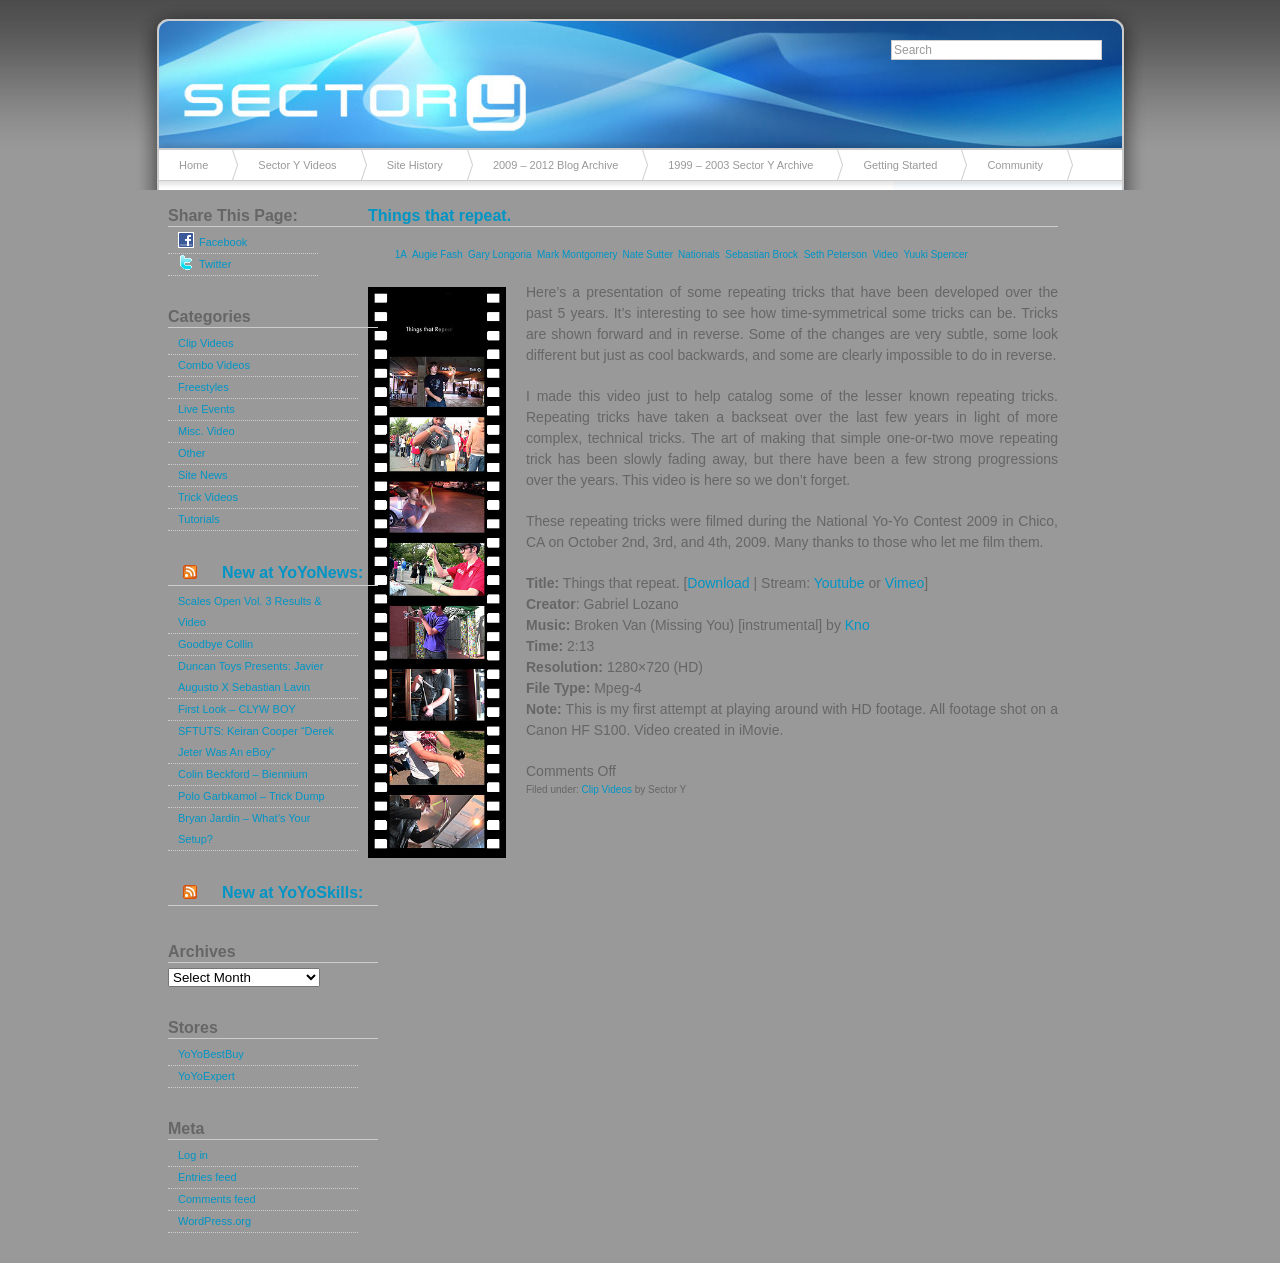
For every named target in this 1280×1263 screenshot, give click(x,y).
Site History (415, 165)
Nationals (699, 254)
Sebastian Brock (761, 254)
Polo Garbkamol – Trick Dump (251, 796)
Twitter (204, 262)
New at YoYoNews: (292, 572)
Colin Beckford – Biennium (243, 774)
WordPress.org (214, 1221)
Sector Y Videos (297, 165)
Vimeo (904, 583)
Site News (203, 475)
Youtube (839, 583)
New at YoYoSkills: (292, 892)
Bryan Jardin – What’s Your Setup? (244, 828)
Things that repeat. (439, 215)
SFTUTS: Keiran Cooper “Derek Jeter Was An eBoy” (256, 741)
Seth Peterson (835, 254)
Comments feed (217, 1199)
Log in (193, 1155)
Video (885, 254)
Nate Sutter (647, 254)
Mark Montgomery (577, 254)
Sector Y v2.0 (640, 80)
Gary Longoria (499, 254)
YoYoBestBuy (211, 1054)
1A (401, 254)
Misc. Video (206, 431)
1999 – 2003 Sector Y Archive (740, 165)
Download (718, 583)
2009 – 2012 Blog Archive (555, 165)
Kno (857, 625)
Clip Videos (205, 343)
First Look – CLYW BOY (237, 709)
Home (193, 165)
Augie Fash (437, 254)
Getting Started (900, 165)
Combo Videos (214, 365)
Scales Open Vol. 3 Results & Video (250, 611)
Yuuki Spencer (935, 254)
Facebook (212, 240)
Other (192, 453)
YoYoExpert (206, 1076)
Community (1015, 165)
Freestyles (203, 387)
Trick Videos (208, 497)
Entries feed (207, 1177)
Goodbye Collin (215, 644)
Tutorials (199, 519)
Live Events (206, 409)
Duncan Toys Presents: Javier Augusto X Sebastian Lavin (250, 676)
